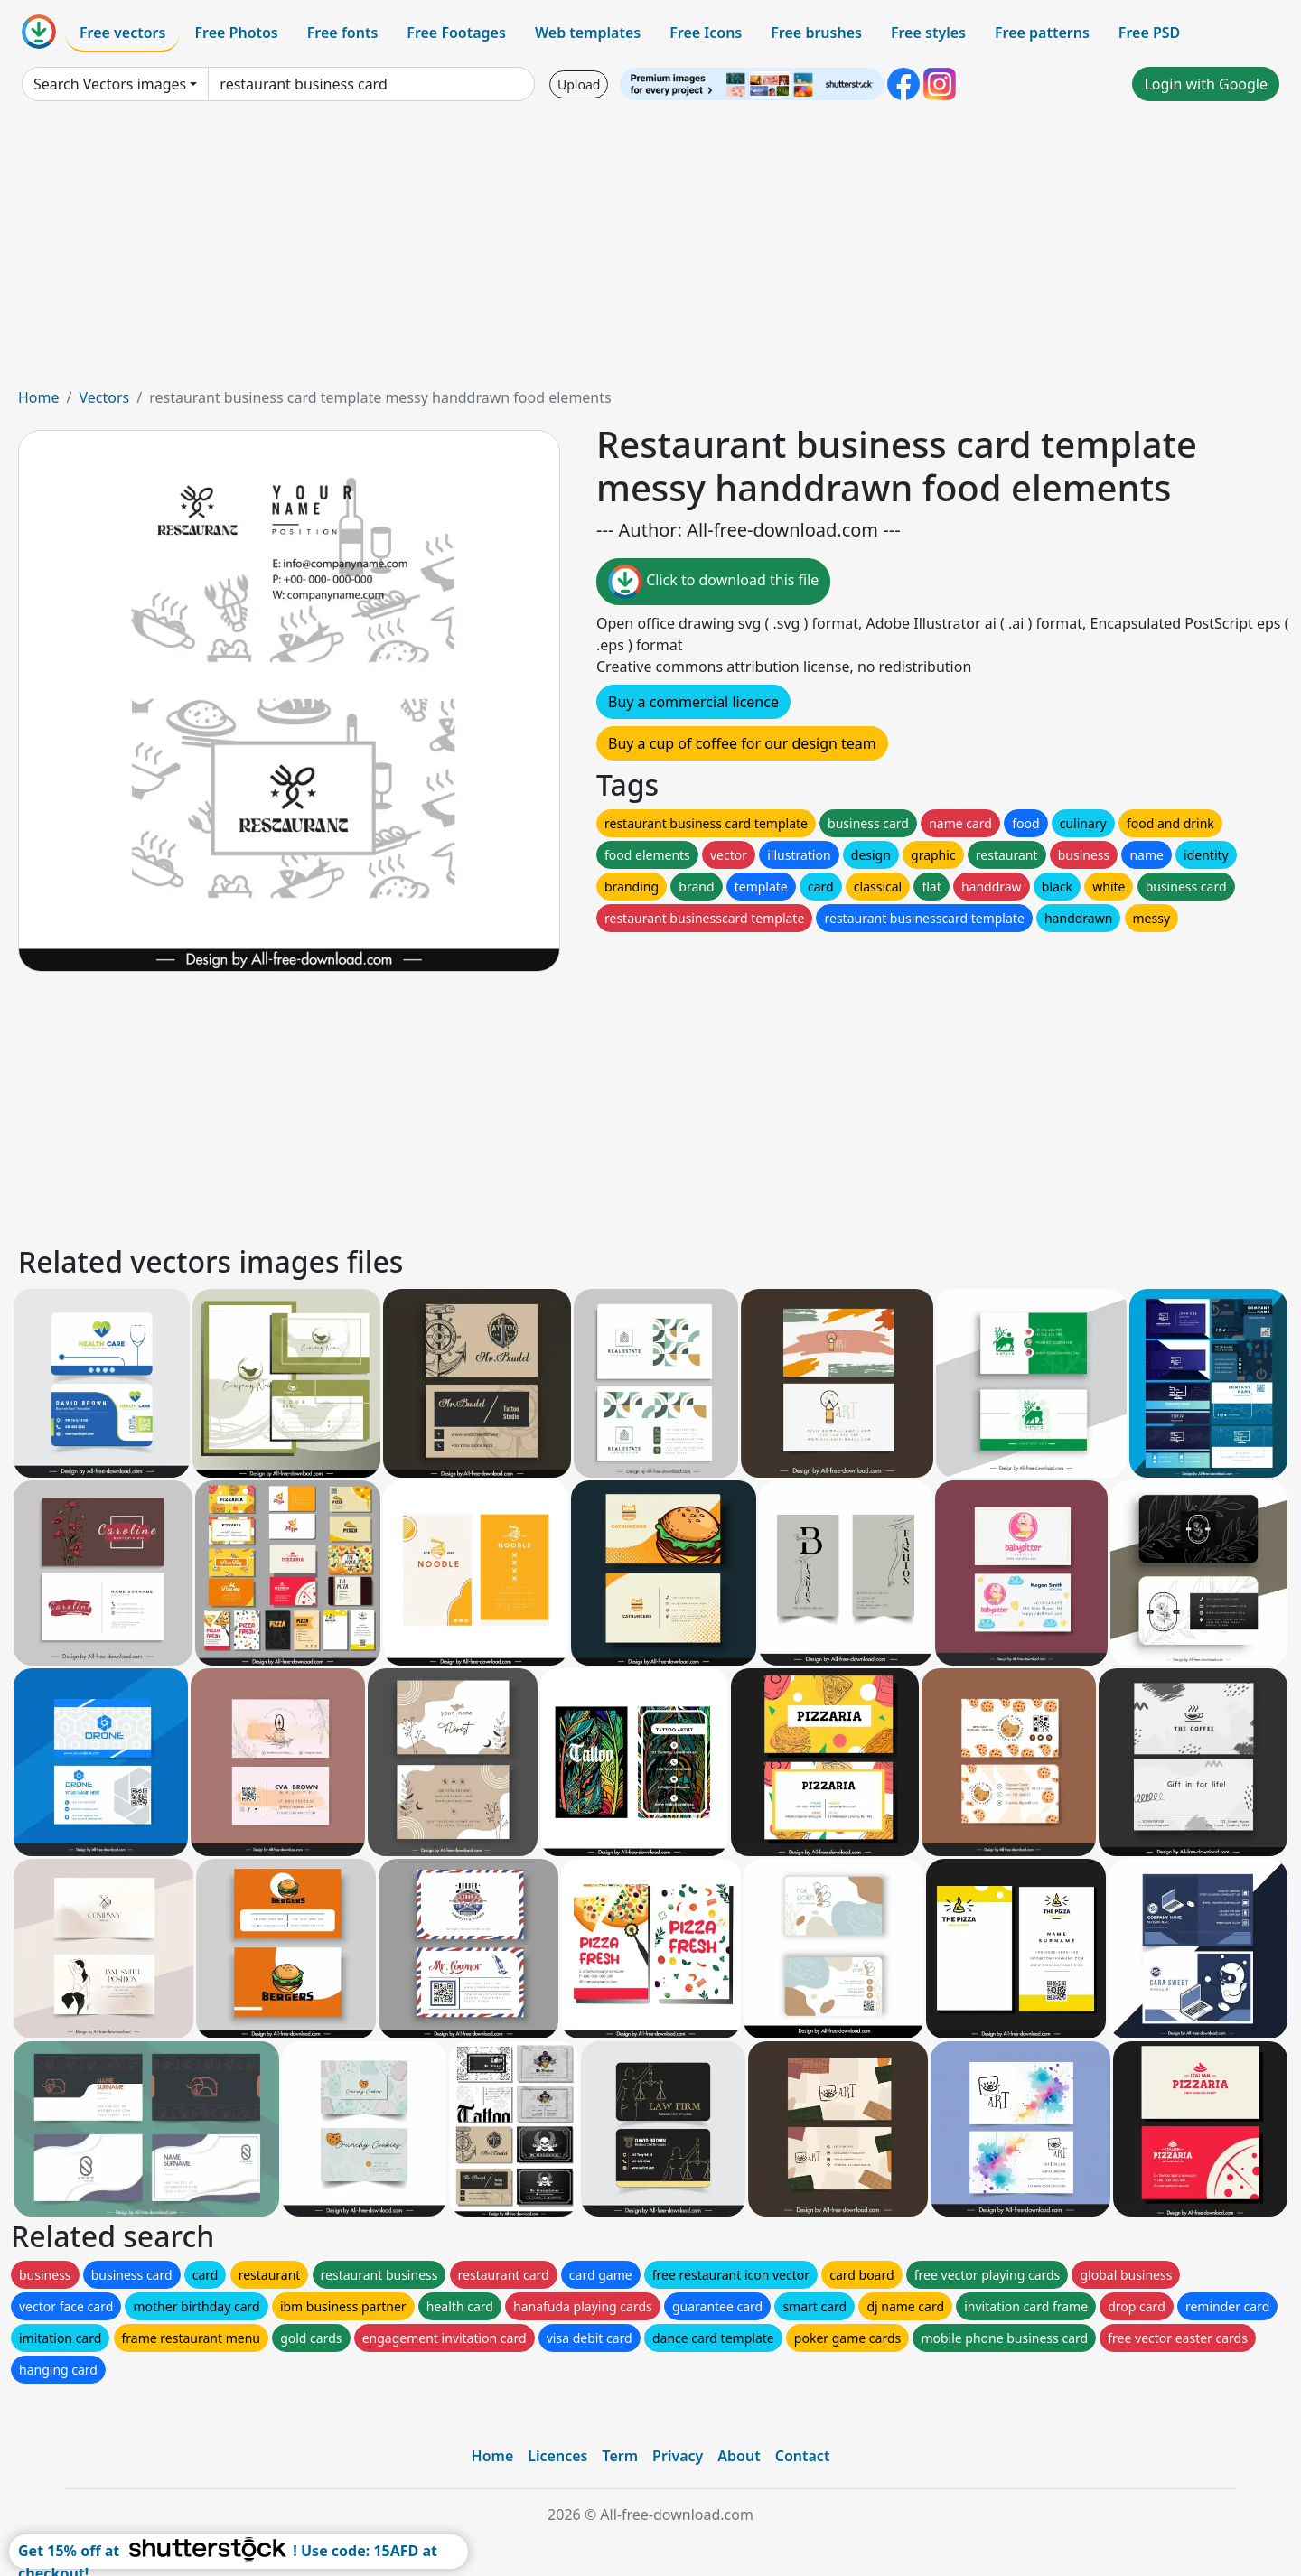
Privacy (677, 2456)
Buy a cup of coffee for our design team (742, 743)
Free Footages (456, 32)
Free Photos (235, 32)
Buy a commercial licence (693, 702)
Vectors (104, 397)
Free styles (928, 32)
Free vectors (122, 32)
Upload (578, 84)
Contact (802, 2456)
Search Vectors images (109, 84)
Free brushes (816, 32)
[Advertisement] (650, 251)
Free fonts (343, 32)
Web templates (588, 32)
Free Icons (705, 32)
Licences (557, 2456)
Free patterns (1042, 32)
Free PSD (1149, 32)
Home (39, 397)
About (738, 2456)
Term (620, 2456)
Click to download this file (713, 582)
